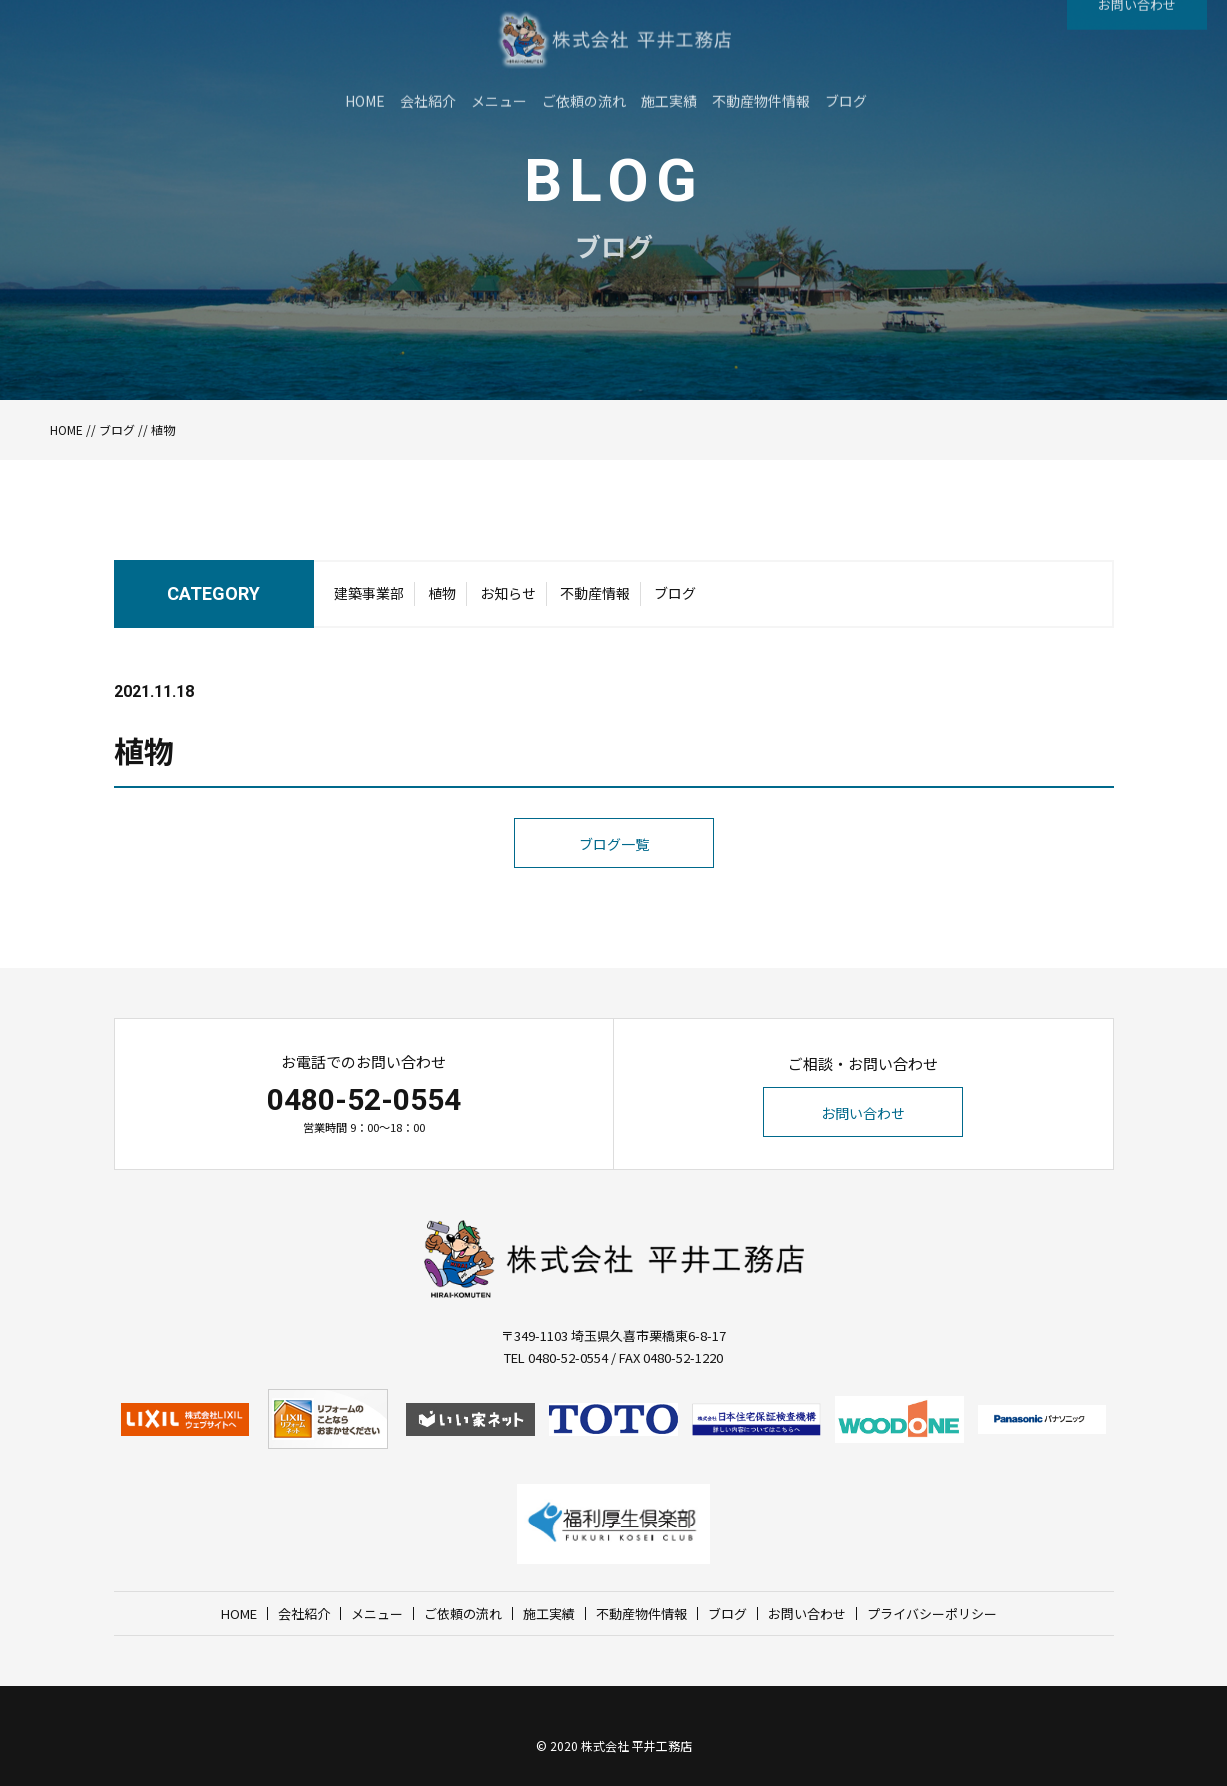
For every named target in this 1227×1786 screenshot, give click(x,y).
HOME (66, 429)
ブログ (117, 429)
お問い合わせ (863, 1113)
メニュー (377, 1613)
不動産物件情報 (641, 1613)
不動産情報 (595, 599)
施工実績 (549, 1613)
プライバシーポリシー (932, 1613)
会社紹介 (304, 1613)
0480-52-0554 (364, 1099)
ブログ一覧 (614, 881)
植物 (442, 599)
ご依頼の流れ (463, 1613)
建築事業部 (369, 599)
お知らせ (508, 599)
